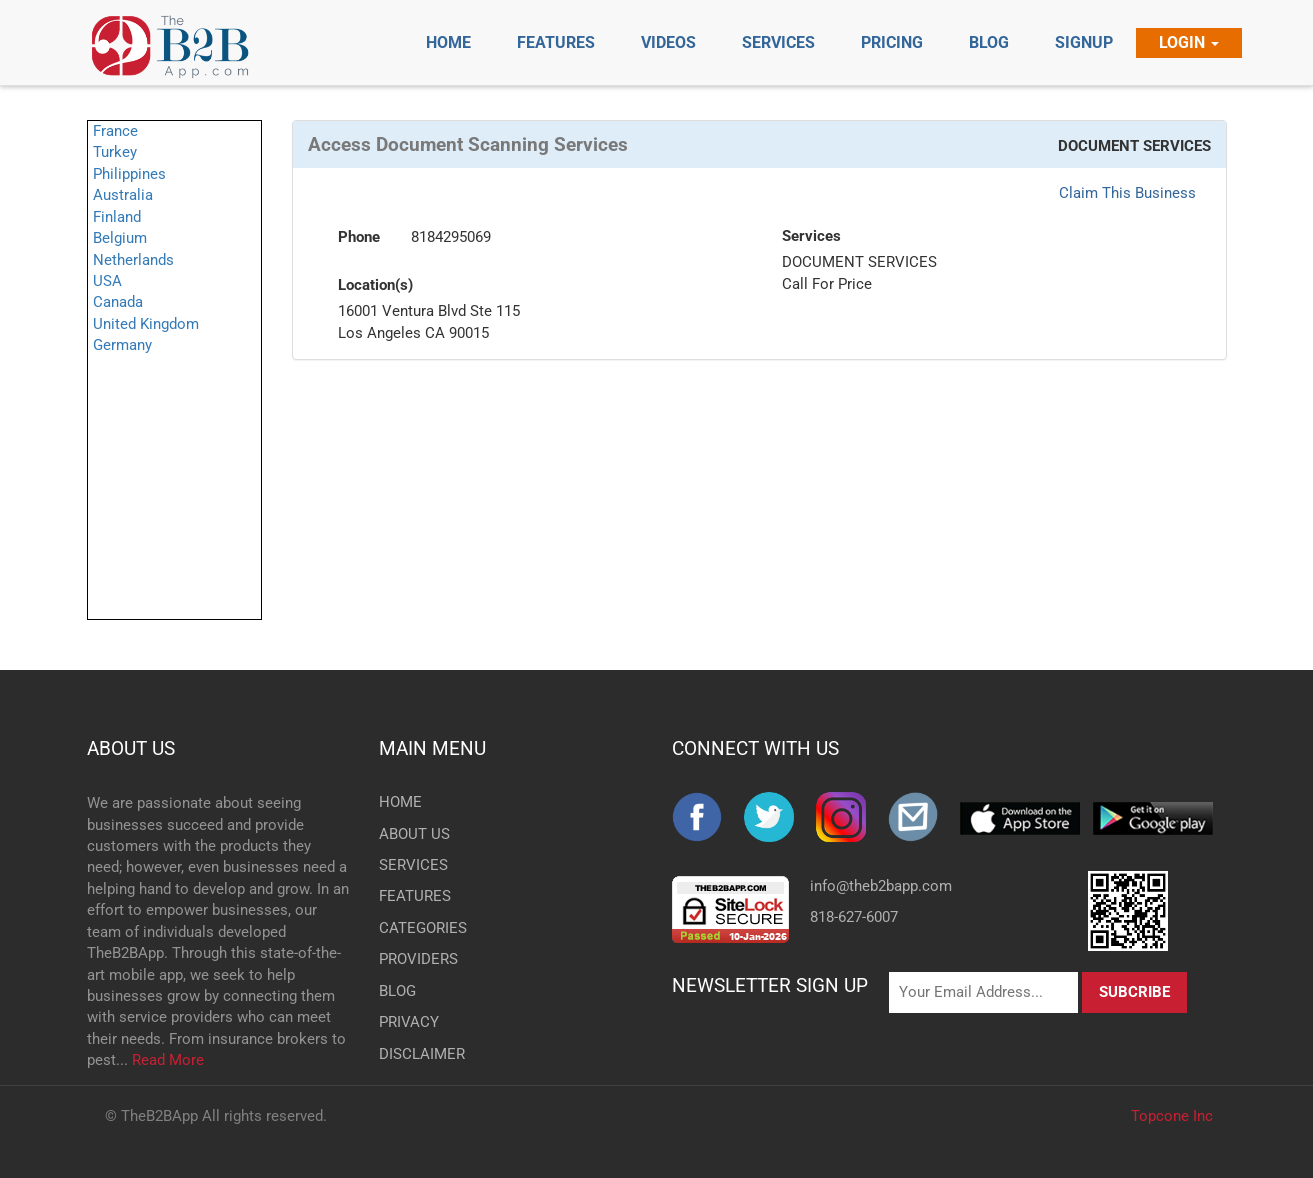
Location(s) (375, 285)
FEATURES (412, 896)
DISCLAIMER (412, 1054)
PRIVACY (409, 1022)
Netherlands (133, 260)
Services (811, 236)
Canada (118, 302)
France (115, 131)
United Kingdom (146, 324)
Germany (122, 345)
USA (107, 281)
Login (1189, 42)
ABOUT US (131, 748)
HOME (400, 802)
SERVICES (412, 865)
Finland (117, 217)
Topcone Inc (1172, 1116)
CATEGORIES (412, 928)
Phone (359, 237)
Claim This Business (1127, 193)
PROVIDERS (412, 959)
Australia (123, 195)
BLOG (397, 991)
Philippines (129, 174)
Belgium (120, 238)
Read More (168, 1060)
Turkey (115, 152)
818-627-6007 (854, 917)
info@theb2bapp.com (881, 886)
